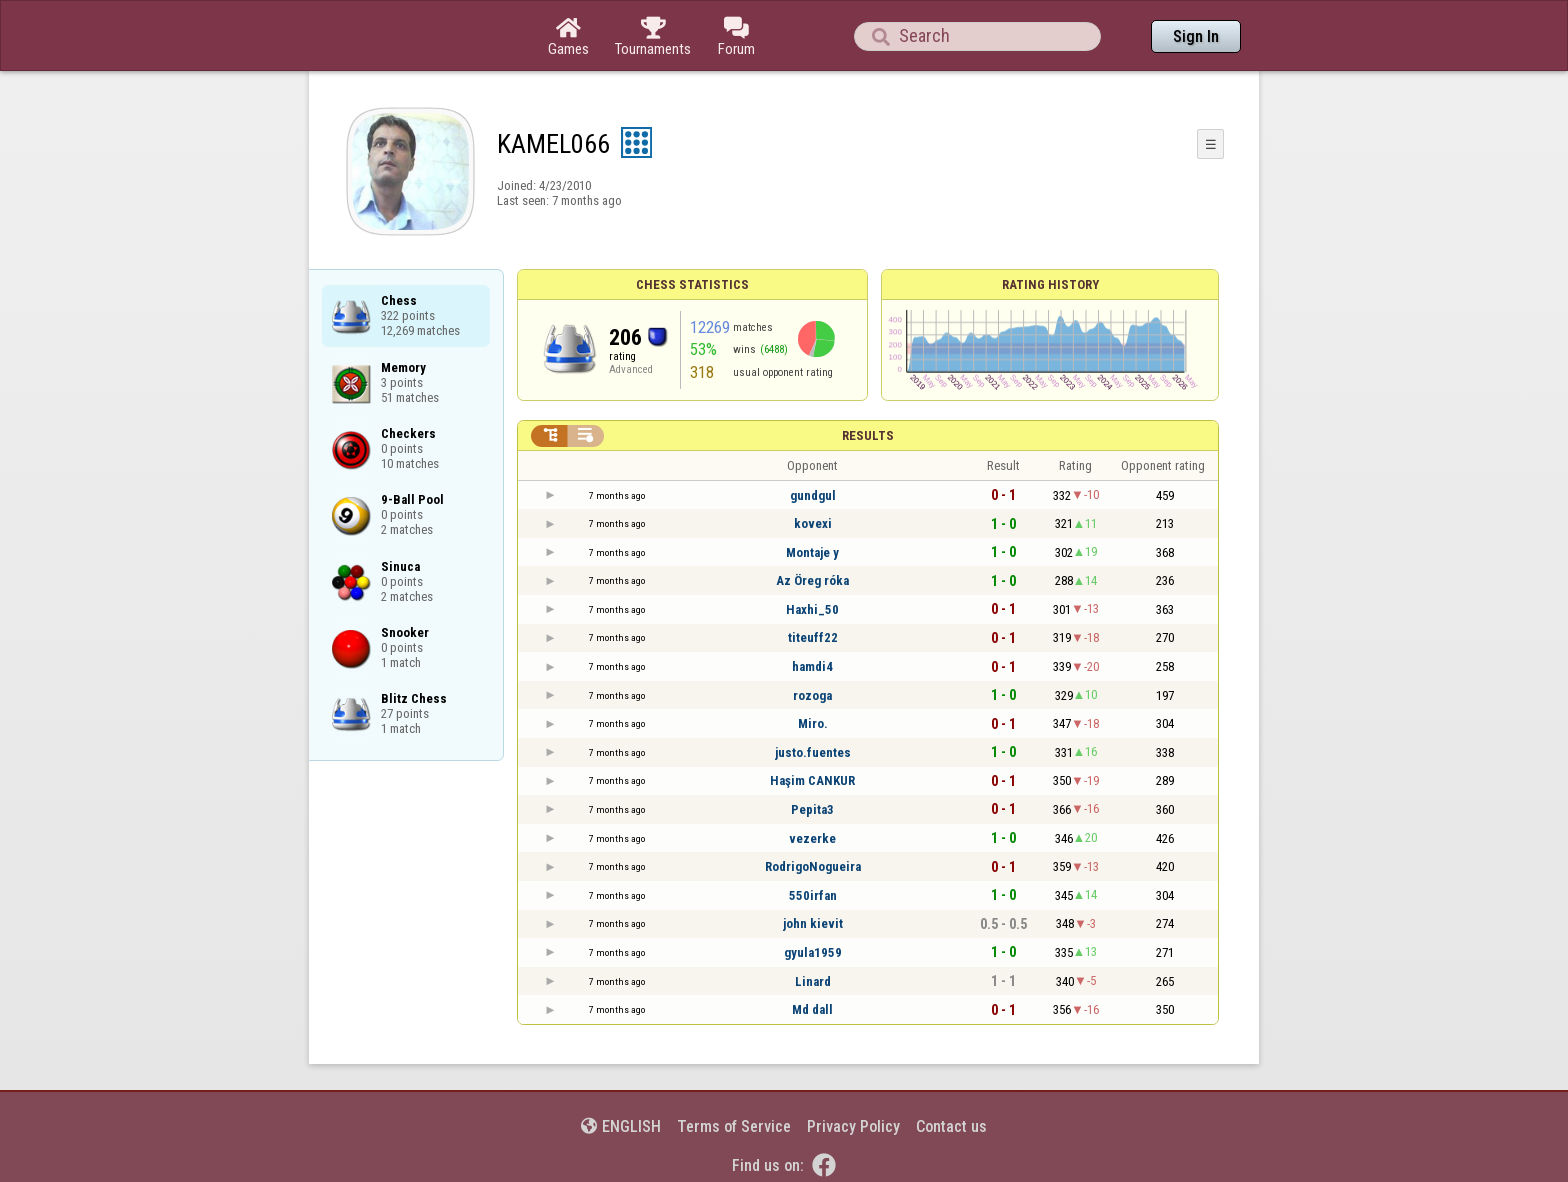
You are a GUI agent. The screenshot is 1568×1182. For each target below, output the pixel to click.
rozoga (812, 695)
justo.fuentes (813, 752)
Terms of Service (734, 1126)
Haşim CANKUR (812, 780)
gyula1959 (813, 952)
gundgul (813, 495)
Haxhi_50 (812, 609)
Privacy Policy (853, 1126)
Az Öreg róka (812, 580)
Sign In (1196, 36)
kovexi (813, 523)
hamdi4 (812, 666)
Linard (813, 981)
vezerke (812, 838)
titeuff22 (813, 637)
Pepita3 (812, 809)
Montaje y (812, 552)
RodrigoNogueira (813, 866)
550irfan (813, 895)
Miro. (813, 723)
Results (868, 435)
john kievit (813, 923)
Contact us (951, 1126)
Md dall (812, 1009)
